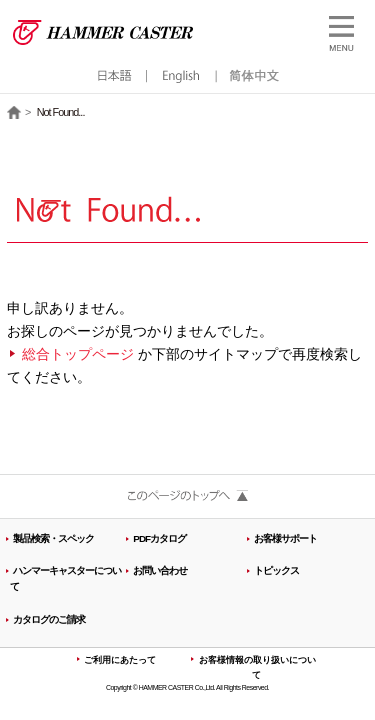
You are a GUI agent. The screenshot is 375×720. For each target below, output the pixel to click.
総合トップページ (78, 354)
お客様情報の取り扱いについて (257, 667)
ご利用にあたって (120, 660)
